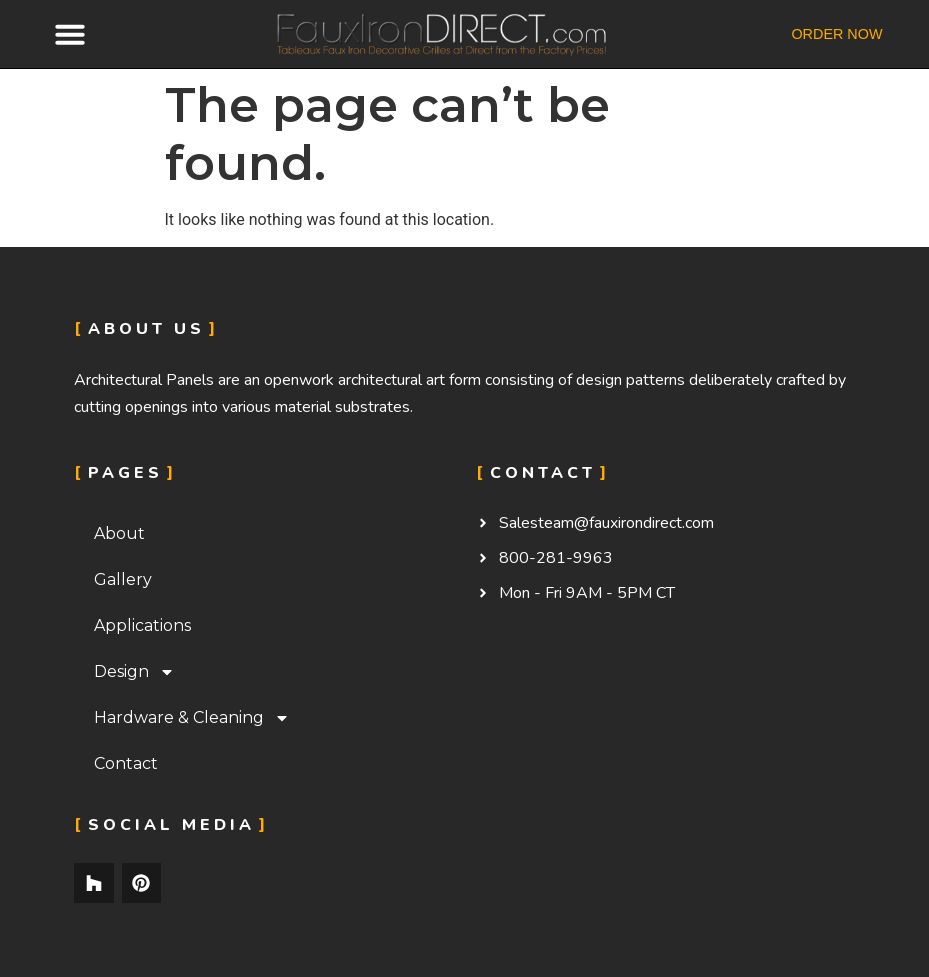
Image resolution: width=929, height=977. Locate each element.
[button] (70, 34)
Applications (142, 625)
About (119, 533)
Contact (126, 763)
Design (134, 672)
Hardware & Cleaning (192, 718)
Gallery (123, 579)
